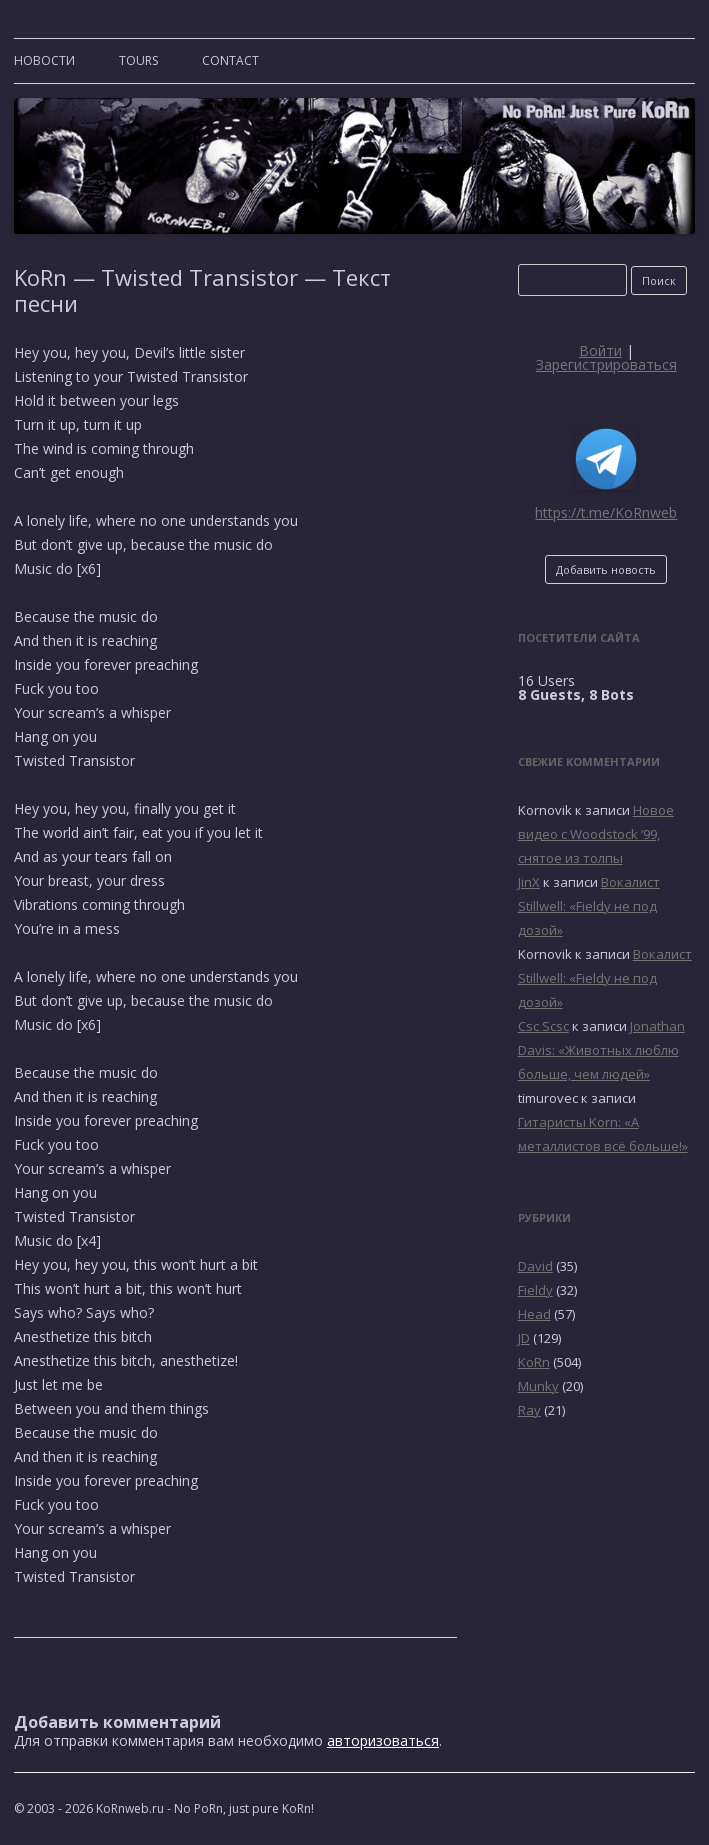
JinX (529, 882)
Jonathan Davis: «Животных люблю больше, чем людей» (601, 1050)
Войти (600, 350)
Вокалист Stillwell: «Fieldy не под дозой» (589, 906)
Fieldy (535, 1290)
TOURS (138, 60)
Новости (44, 60)
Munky (538, 1386)
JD (524, 1338)
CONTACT (230, 60)
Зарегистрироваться (606, 364)
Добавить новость (606, 569)
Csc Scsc (543, 1026)
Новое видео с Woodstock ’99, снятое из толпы (596, 834)
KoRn (534, 1362)
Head (534, 1314)
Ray (529, 1410)
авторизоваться (383, 1740)
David (535, 1266)
